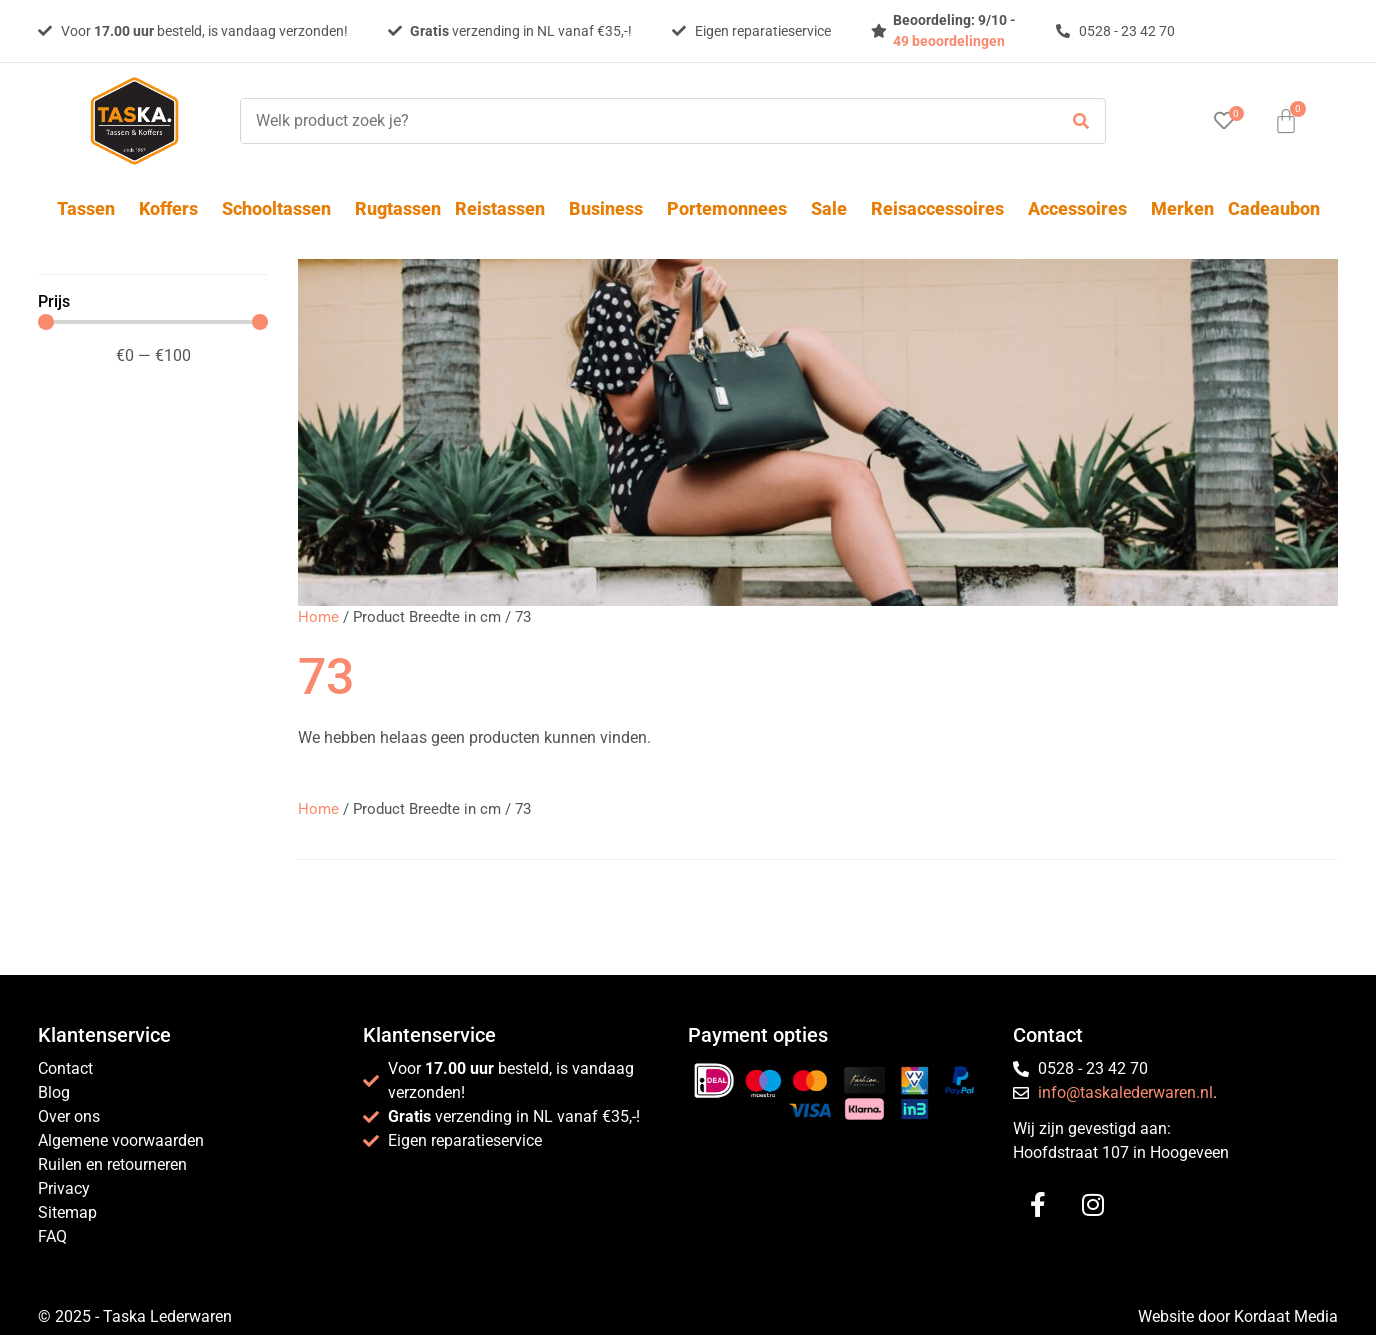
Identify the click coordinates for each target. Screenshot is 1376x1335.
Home (318, 617)
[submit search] (1081, 121)
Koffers (173, 208)
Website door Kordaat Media (1238, 1316)
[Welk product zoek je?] (644, 121)
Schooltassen (281, 208)
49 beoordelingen (949, 41)
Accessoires (1082, 208)
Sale (834, 208)
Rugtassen (398, 208)
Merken (1182, 208)
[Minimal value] (153, 322)
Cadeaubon (1274, 208)
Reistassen (505, 208)
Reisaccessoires (942, 208)
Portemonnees (732, 208)
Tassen (91, 208)
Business (611, 208)
